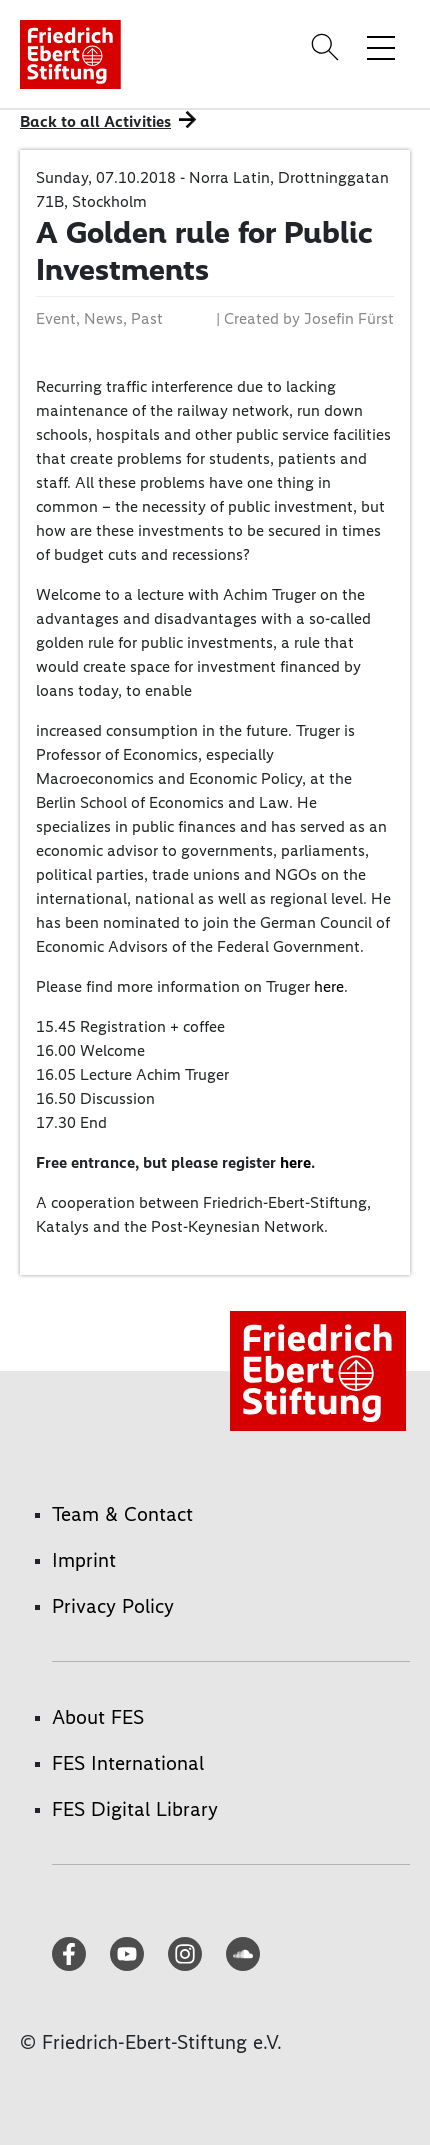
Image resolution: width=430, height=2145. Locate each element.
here (329, 986)
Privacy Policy (113, 1606)
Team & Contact (122, 1514)
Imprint (84, 1560)
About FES (98, 1717)
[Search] (328, 47)
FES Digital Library (135, 1809)
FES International (128, 1763)
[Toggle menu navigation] (381, 47)
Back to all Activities (95, 121)
